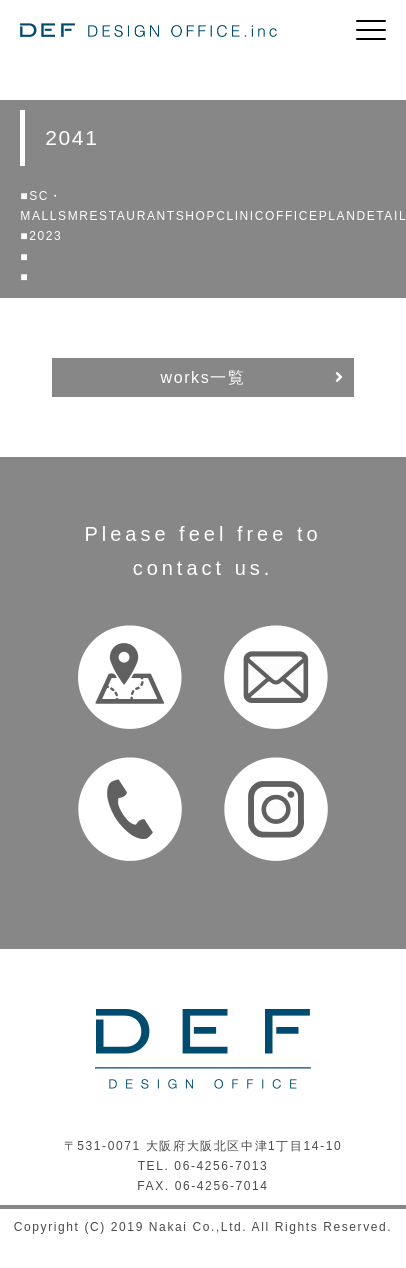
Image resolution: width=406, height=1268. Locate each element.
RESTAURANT (127, 216)
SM (68, 216)
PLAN (338, 216)
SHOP (196, 216)
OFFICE (292, 216)
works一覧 (203, 377)
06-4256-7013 (221, 1166)
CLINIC (240, 216)
